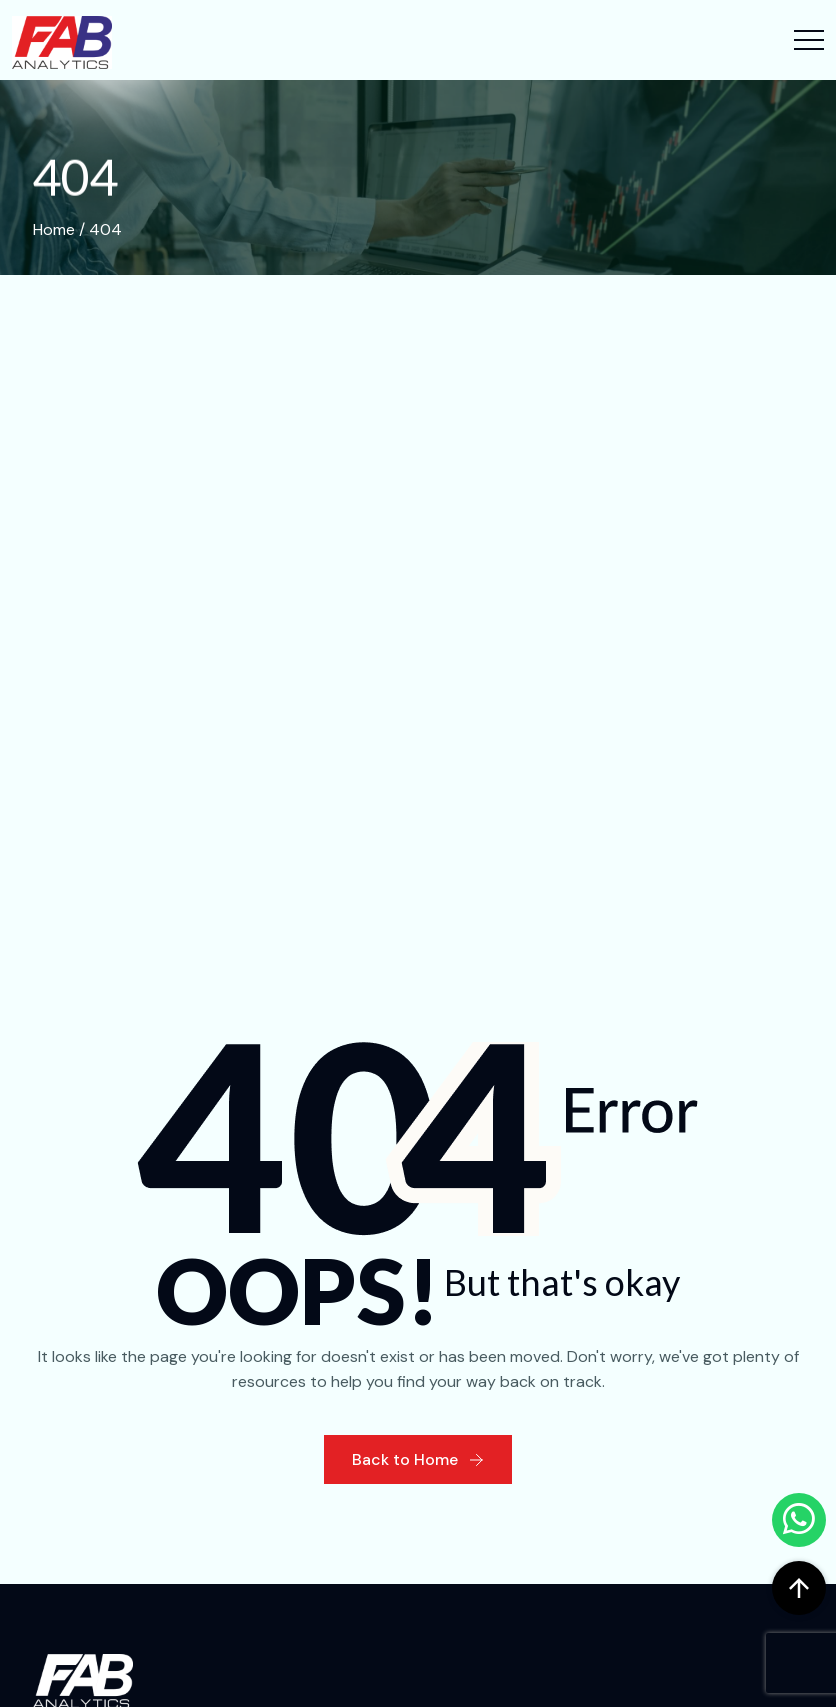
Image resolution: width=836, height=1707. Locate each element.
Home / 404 (77, 229)
